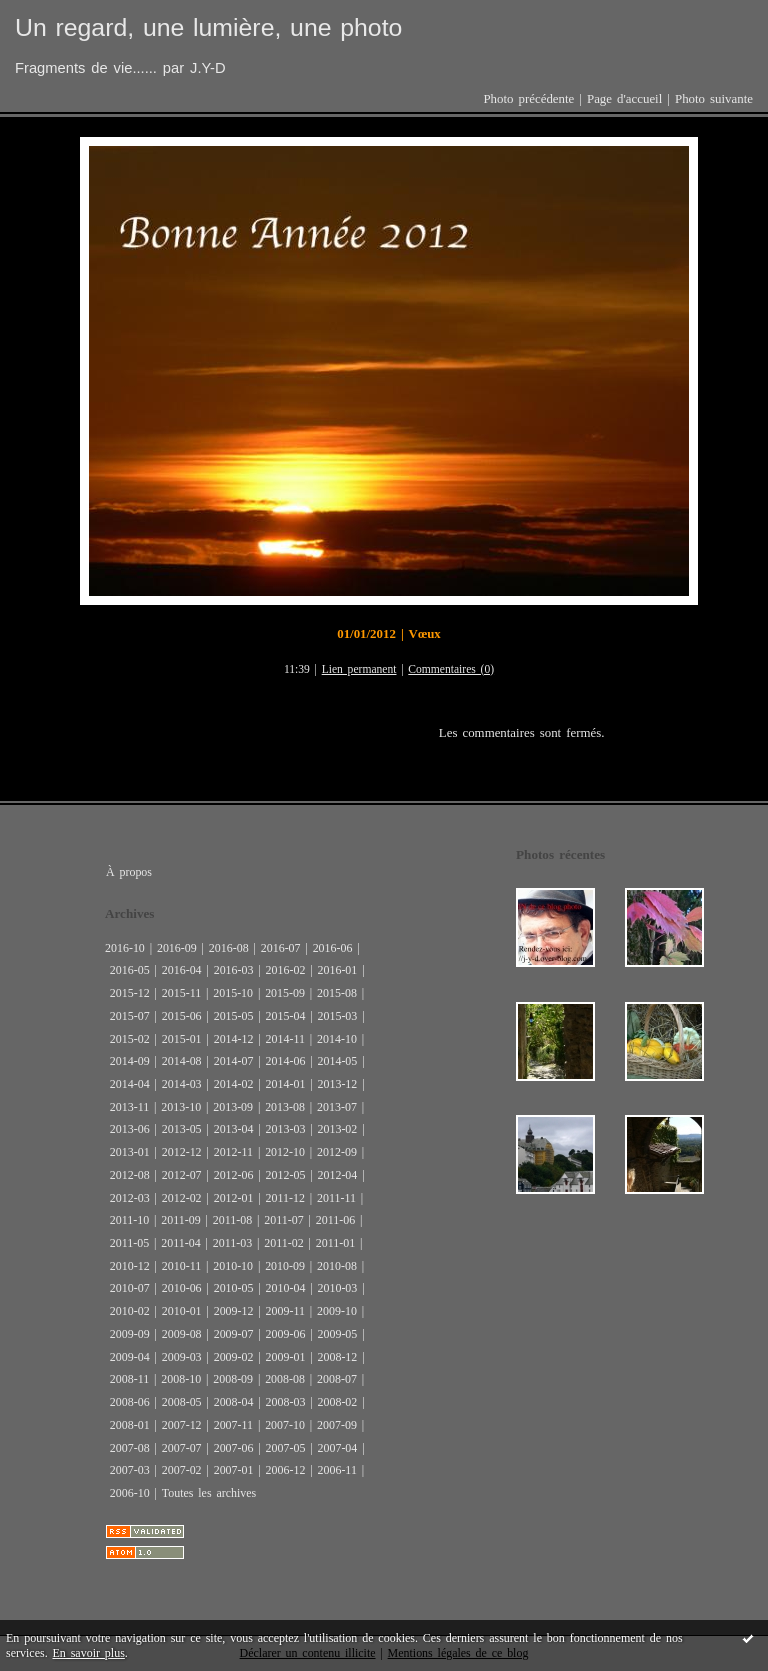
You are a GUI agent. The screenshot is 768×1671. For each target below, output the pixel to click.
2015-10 (233, 993)
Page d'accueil (624, 99)
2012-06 (234, 1175)
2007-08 (130, 1448)
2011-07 (283, 1220)
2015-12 (130, 993)
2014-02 (234, 1084)
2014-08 (182, 1061)
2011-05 (129, 1243)
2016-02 (286, 970)
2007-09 (337, 1425)
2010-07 (130, 1288)
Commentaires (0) (451, 669)
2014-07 (234, 1061)
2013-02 (337, 1129)
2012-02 (182, 1198)
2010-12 (130, 1266)
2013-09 (233, 1107)
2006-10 (130, 1493)
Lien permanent (359, 669)
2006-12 (286, 1470)
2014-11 (285, 1039)
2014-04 (130, 1084)
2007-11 (233, 1425)
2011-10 (129, 1220)
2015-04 (286, 1016)
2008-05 (182, 1402)
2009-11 (285, 1311)
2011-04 (180, 1243)
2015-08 (337, 993)
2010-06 (182, 1288)
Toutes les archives (209, 1493)
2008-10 (181, 1379)
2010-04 (286, 1288)
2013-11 (129, 1107)
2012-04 (337, 1175)
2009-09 (130, 1334)
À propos (129, 872)
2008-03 (286, 1402)
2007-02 (182, 1470)
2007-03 (130, 1470)
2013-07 (337, 1107)
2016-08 (229, 948)
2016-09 (177, 948)
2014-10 (337, 1039)
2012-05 (286, 1175)
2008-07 (337, 1379)
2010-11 (181, 1266)
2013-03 (286, 1129)
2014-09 (130, 1061)
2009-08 (182, 1334)
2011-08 (232, 1220)
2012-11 (233, 1152)
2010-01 (182, 1311)
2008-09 (233, 1379)
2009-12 (234, 1311)
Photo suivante (714, 99)
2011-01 (335, 1243)
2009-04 (130, 1357)
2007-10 (285, 1425)
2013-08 (285, 1107)
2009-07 (234, 1334)
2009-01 (286, 1357)
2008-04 (234, 1402)
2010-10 (233, 1266)
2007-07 (182, 1448)
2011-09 (180, 1220)
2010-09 (285, 1266)
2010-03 (337, 1288)
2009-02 (234, 1357)
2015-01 (182, 1039)
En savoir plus (89, 1653)
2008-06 (130, 1402)
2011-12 (285, 1198)
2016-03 (234, 970)
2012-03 (130, 1198)
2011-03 (232, 1243)
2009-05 (337, 1334)
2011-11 (336, 1198)
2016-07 (281, 948)
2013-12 (337, 1084)
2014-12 (234, 1039)
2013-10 (181, 1107)
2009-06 (286, 1334)
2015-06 (182, 1016)
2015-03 (337, 1016)
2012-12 (182, 1152)
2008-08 (285, 1379)
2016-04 (182, 970)
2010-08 (337, 1266)
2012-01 (234, 1198)
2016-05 (130, 970)
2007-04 (337, 1448)
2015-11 (181, 993)
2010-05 (234, 1288)
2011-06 (335, 1220)
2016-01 (337, 970)
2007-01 (234, 1470)
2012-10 (285, 1152)
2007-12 (182, 1425)
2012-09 (337, 1152)
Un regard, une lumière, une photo (208, 27)
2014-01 (286, 1084)
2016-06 (333, 948)
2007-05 (286, 1448)
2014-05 (337, 1061)
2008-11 (129, 1379)
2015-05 (234, 1016)
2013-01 (130, 1152)
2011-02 (283, 1243)
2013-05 (182, 1129)
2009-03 (182, 1357)
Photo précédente (528, 99)
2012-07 (182, 1175)
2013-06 (130, 1129)
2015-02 (130, 1039)
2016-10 (125, 948)
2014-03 (182, 1084)
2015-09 (285, 993)
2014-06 (286, 1061)
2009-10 (337, 1311)
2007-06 (234, 1448)
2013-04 (234, 1129)
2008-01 (130, 1425)
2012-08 (130, 1175)
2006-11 (336, 1470)
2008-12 (337, 1357)
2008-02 (337, 1402)
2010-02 (130, 1311)
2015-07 (130, 1016)
